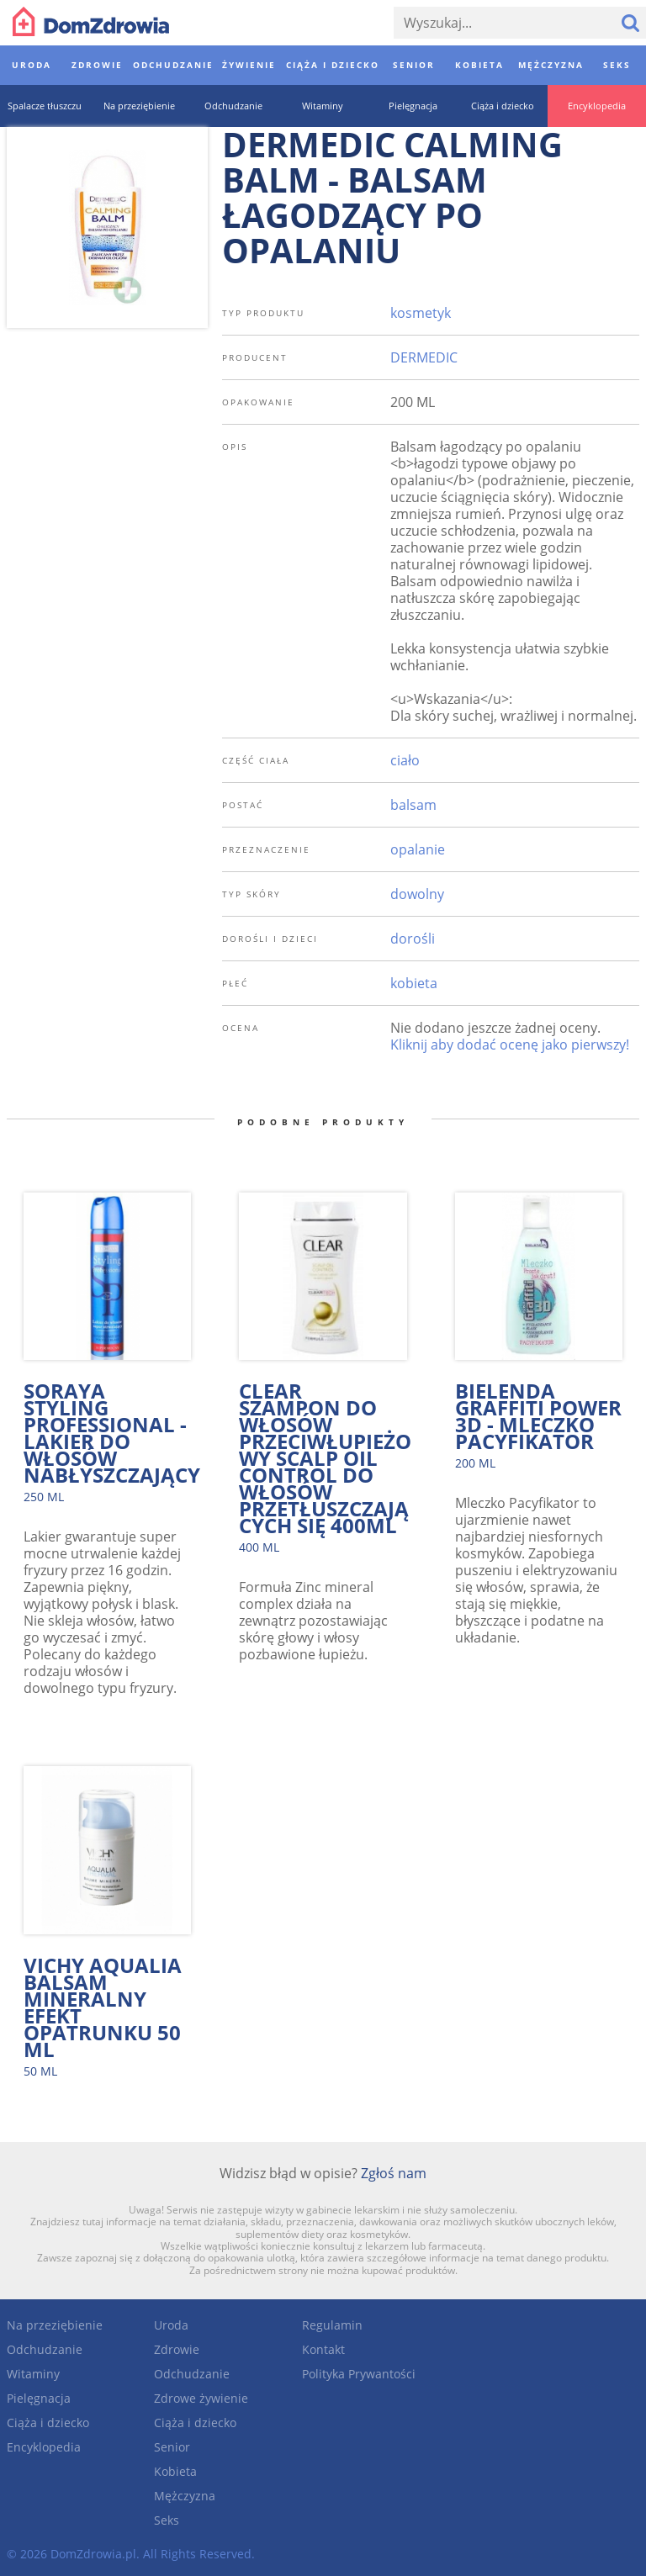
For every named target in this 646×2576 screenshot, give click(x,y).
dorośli (412, 938)
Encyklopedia (44, 2447)
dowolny (417, 894)
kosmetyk (420, 313)
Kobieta (175, 2471)
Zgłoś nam (393, 2173)
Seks (166, 2520)
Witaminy (33, 2374)
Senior (172, 2447)
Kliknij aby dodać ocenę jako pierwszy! (509, 1044)
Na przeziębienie (55, 2325)
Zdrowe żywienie (201, 2398)
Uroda (171, 2325)
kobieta (413, 983)
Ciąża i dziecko (48, 2423)
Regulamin (332, 2325)
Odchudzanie (44, 2349)
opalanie (417, 849)
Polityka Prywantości (359, 2374)
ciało (405, 760)
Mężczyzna (184, 2496)
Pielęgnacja (39, 2398)
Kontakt (323, 2349)
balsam (413, 805)
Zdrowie (176, 2349)
